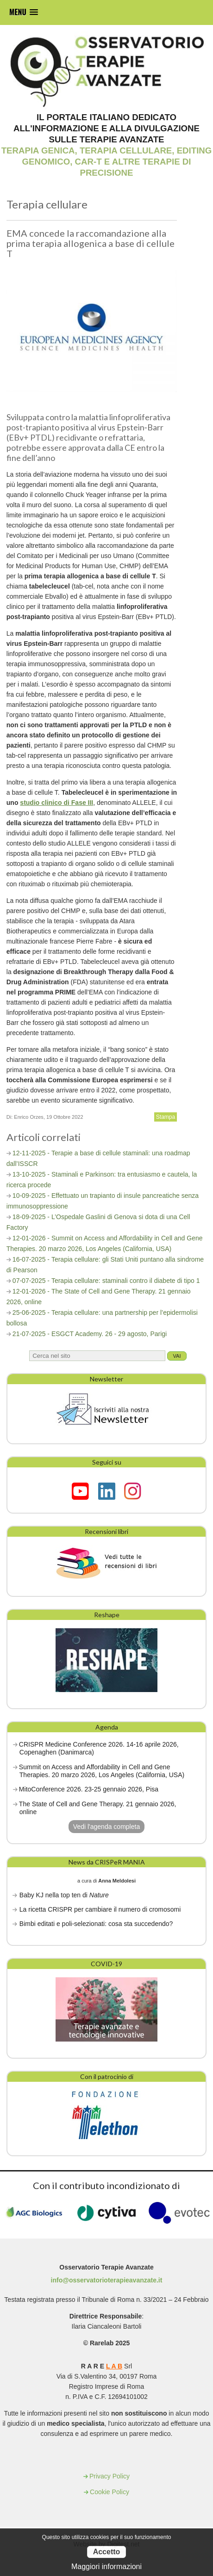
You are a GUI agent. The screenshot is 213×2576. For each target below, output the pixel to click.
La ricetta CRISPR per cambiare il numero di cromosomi (100, 1909)
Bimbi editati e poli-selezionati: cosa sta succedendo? (96, 1923)
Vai (177, 1356)
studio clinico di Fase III (56, 802)
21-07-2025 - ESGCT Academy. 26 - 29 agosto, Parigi (90, 1333)
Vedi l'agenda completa (106, 1826)
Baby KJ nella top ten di (64, 1895)
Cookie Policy (109, 2492)
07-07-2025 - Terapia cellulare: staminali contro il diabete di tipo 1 (106, 1280)
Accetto (106, 2552)
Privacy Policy (109, 2476)
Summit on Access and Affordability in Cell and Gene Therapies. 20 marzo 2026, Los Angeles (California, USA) (101, 1771)
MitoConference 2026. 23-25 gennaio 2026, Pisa (88, 1789)
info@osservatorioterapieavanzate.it (107, 2280)
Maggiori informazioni (106, 2566)
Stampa (165, 1117)
